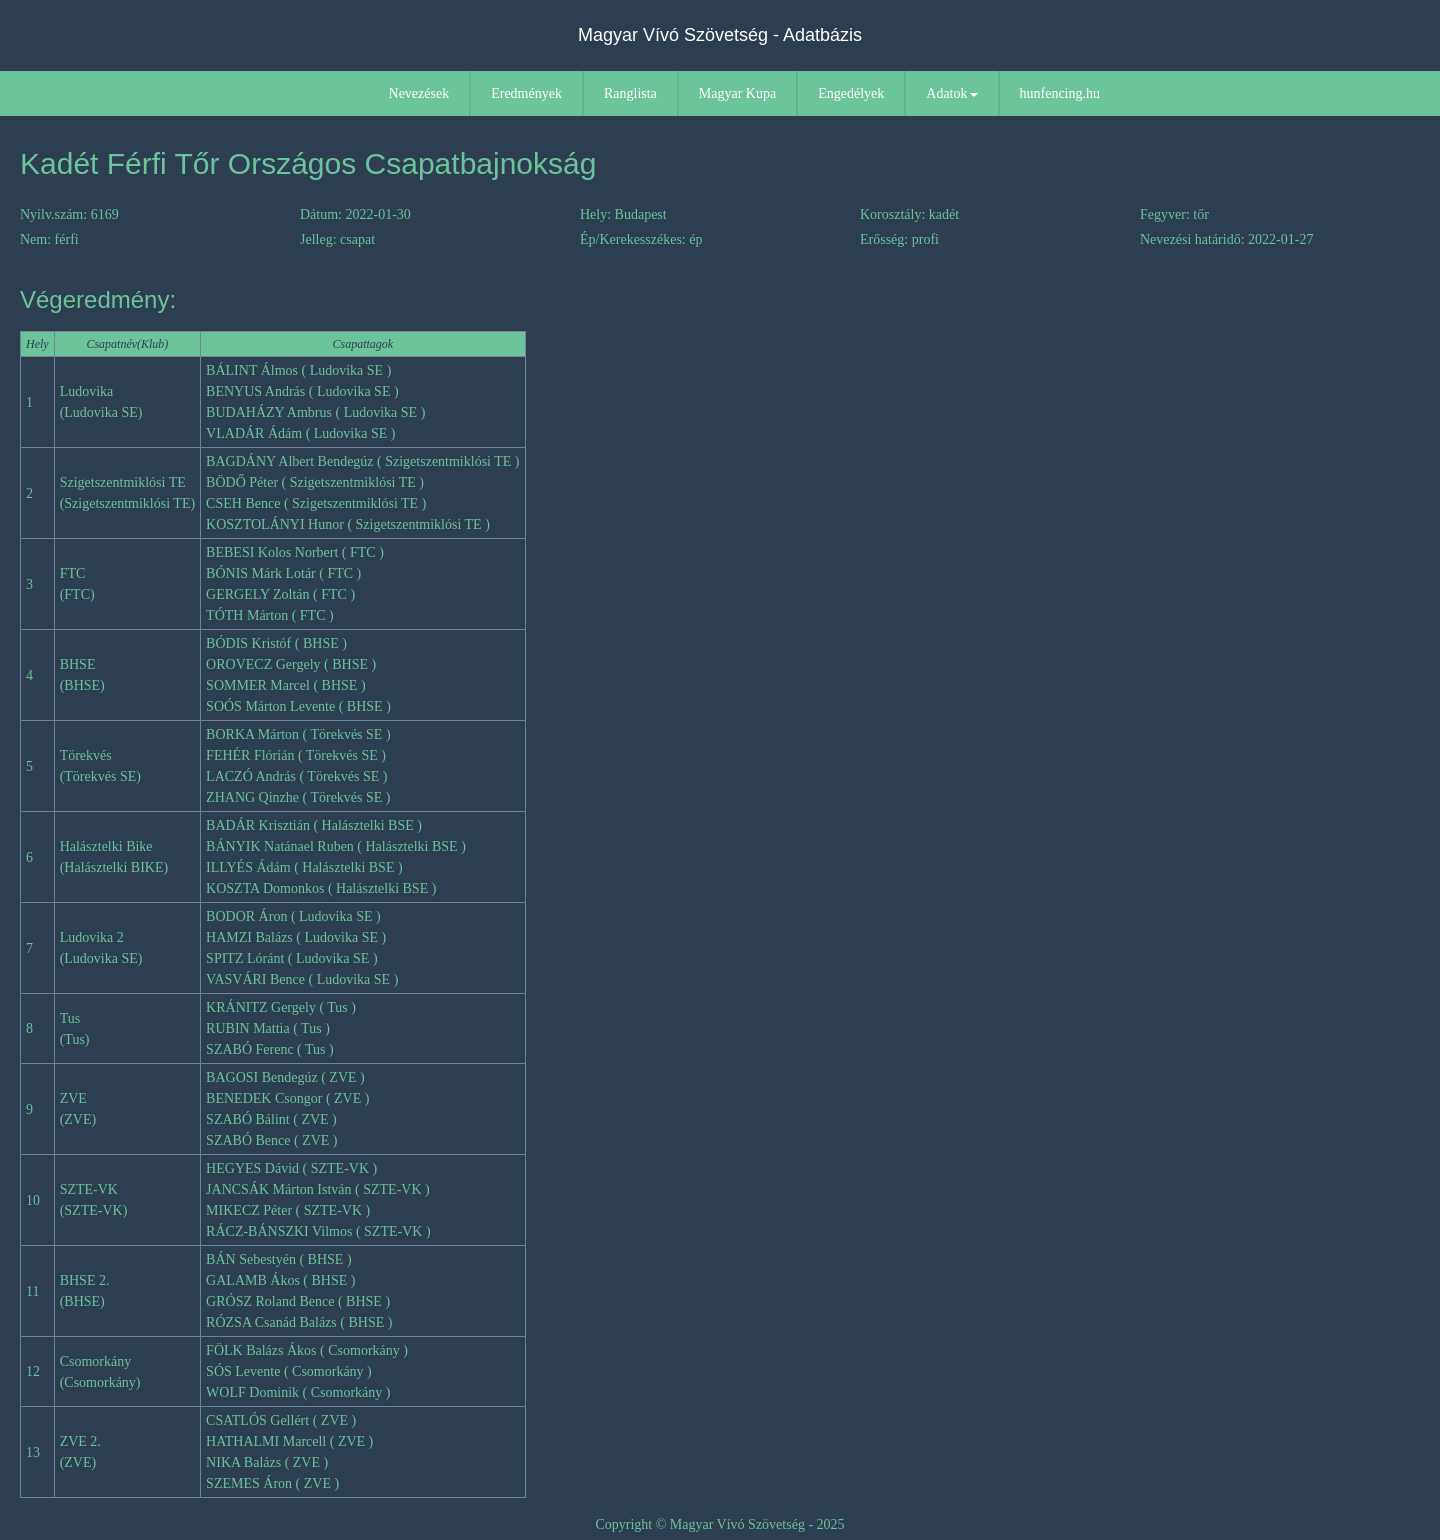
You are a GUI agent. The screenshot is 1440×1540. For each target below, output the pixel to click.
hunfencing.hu (1060, 93)
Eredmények (526, 93)
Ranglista (630, 93)
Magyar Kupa (737, 93)
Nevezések (419, 93)
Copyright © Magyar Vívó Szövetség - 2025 (719, 1524)
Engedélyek (851, 93)
